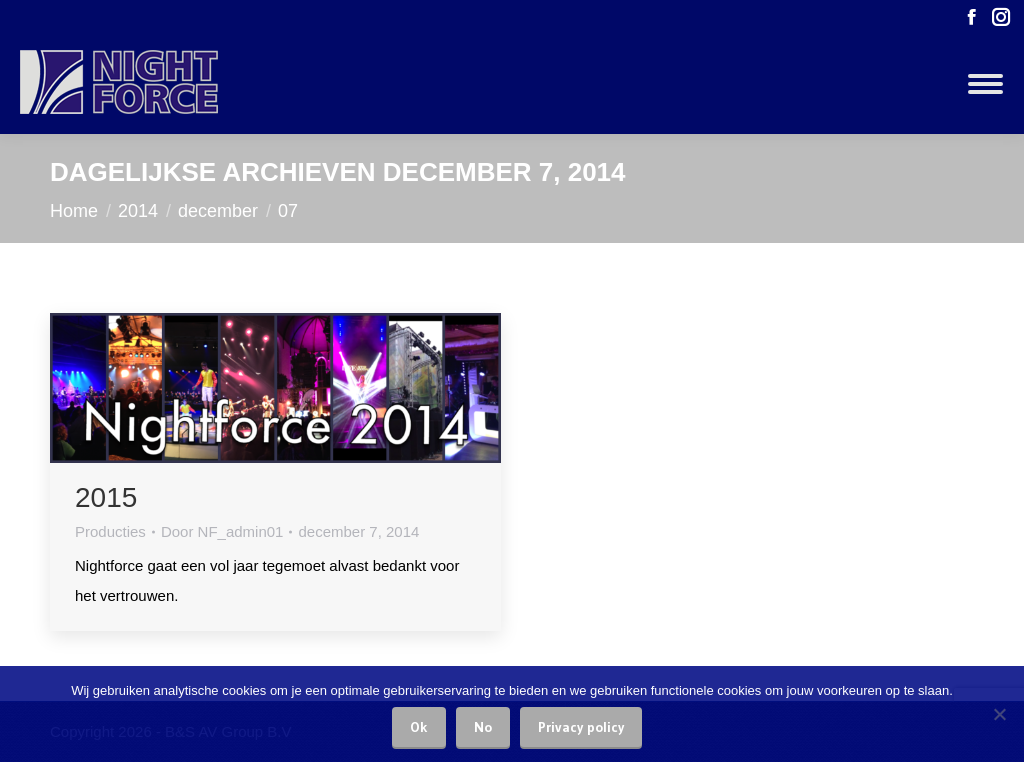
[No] (999, 714)
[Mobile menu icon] (985, 84)
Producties (110, 531)
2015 (106, 497)
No (483, 727)
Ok (419, 727)
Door (222, 531)
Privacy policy (581, 727)
